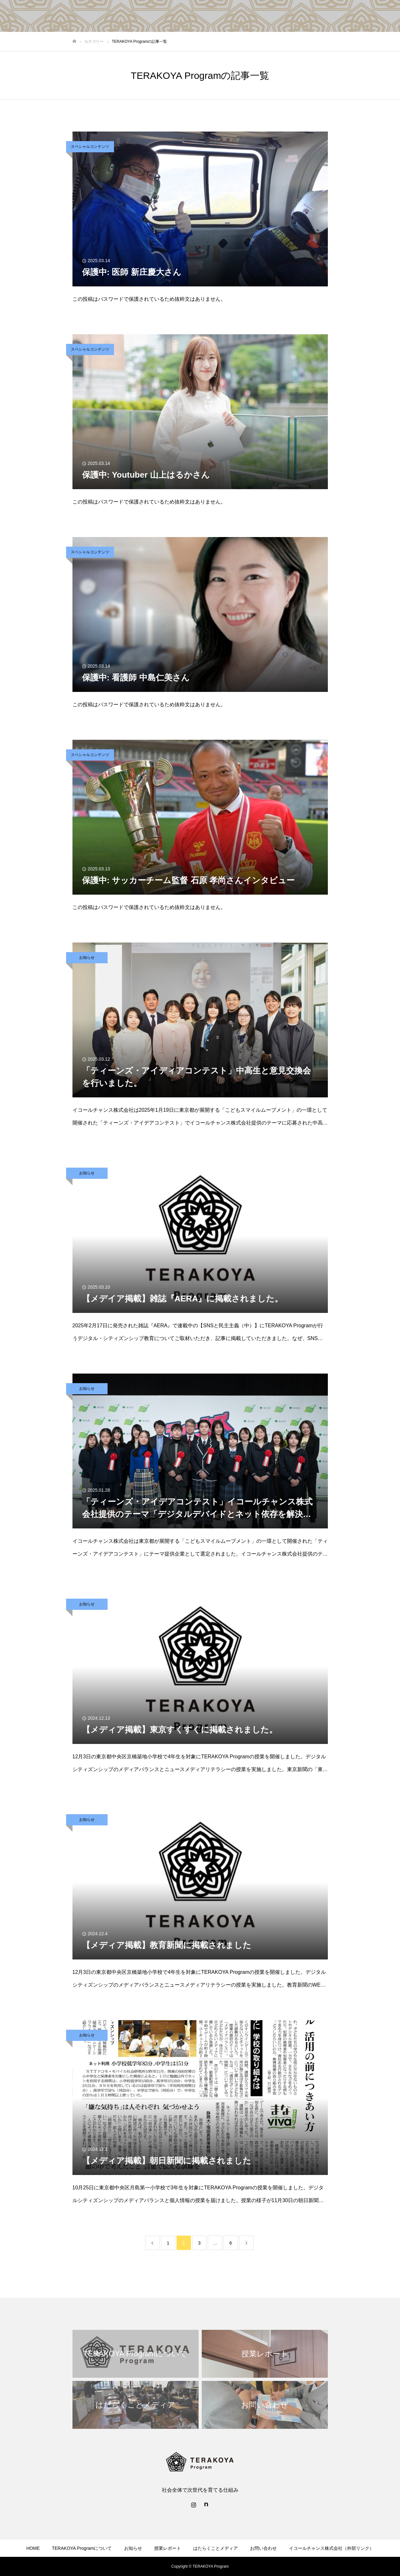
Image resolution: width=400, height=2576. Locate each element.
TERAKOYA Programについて (82, 2548)
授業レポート (167, 2548)
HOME (33, 2548)
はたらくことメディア (215, 2548)
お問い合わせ (263, 2548)
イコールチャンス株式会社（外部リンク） (331, 2548)
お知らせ (86, 957)
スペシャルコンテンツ (90, 146)
